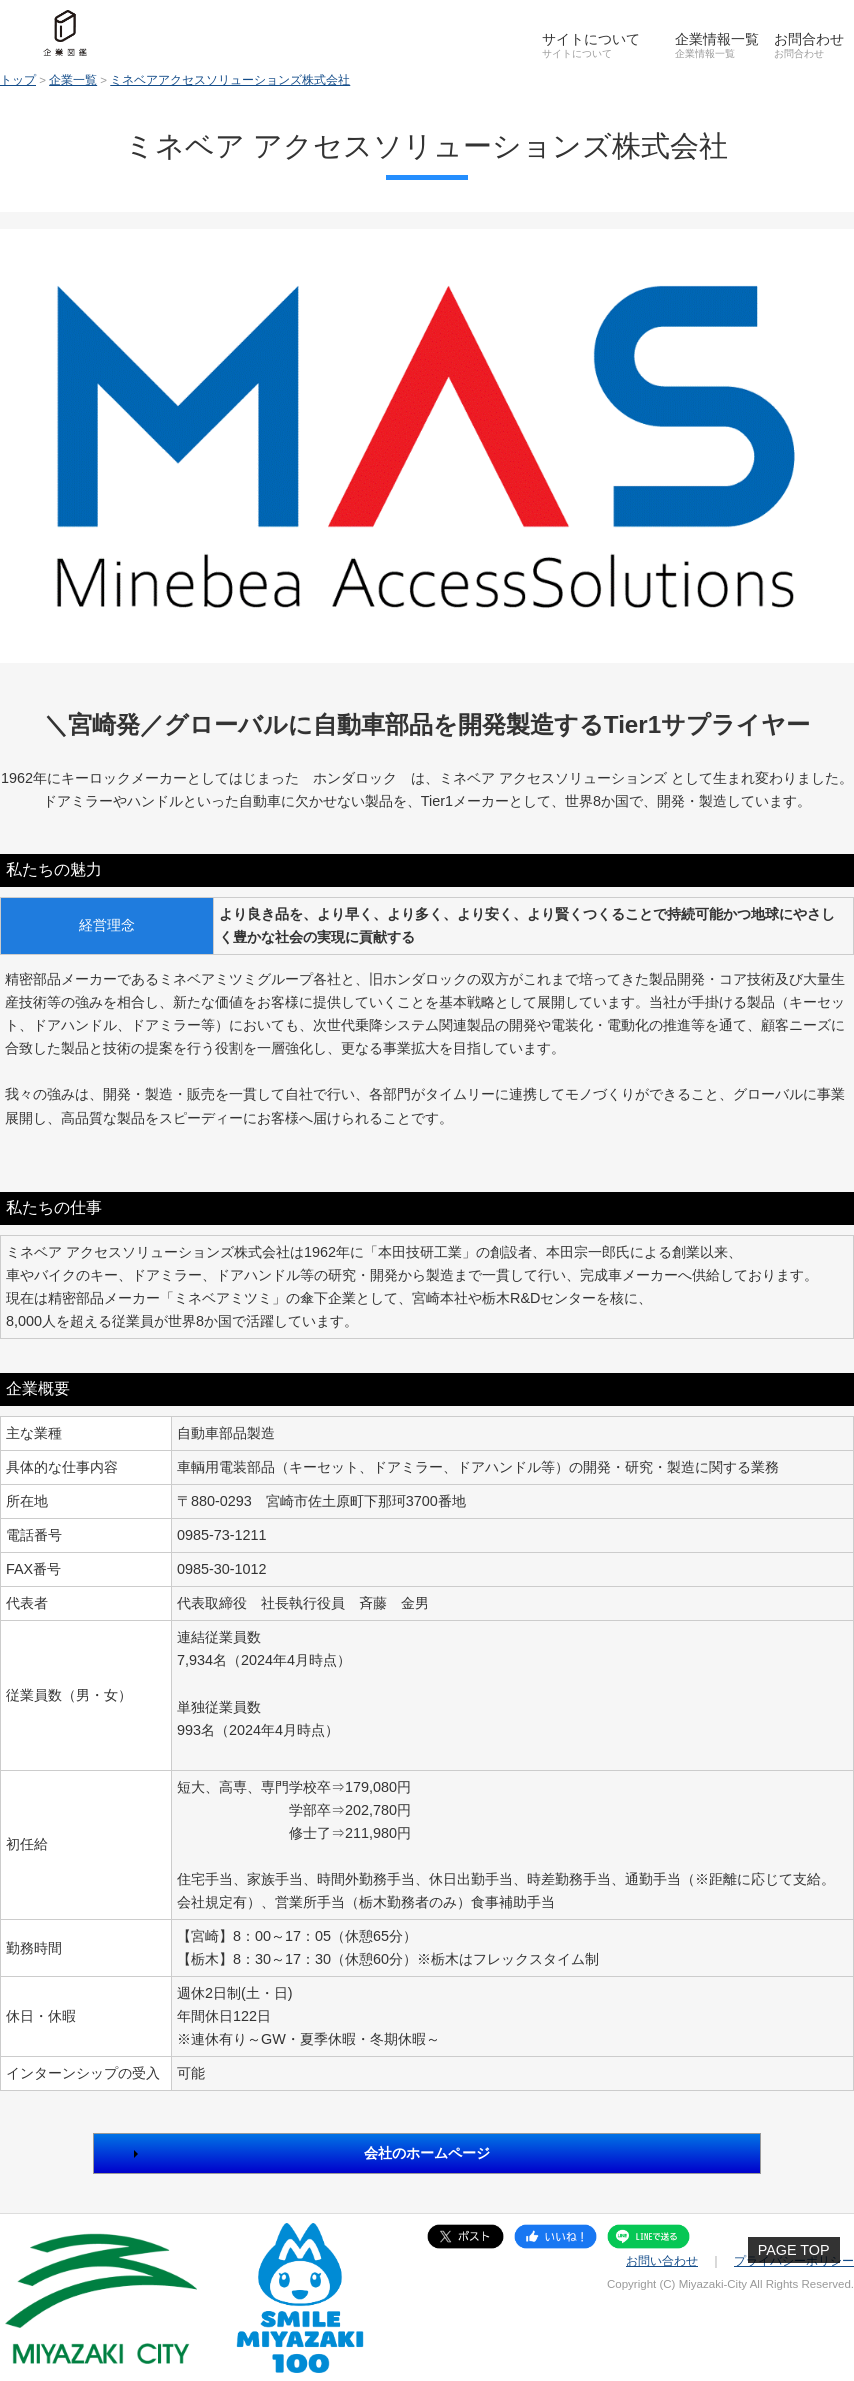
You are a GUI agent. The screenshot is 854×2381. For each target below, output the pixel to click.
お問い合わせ (662, 2261)
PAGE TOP (794, 2250)
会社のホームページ (427, 2153)
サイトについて (591, 39)
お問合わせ (809, 39)
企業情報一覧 (717, 39)
